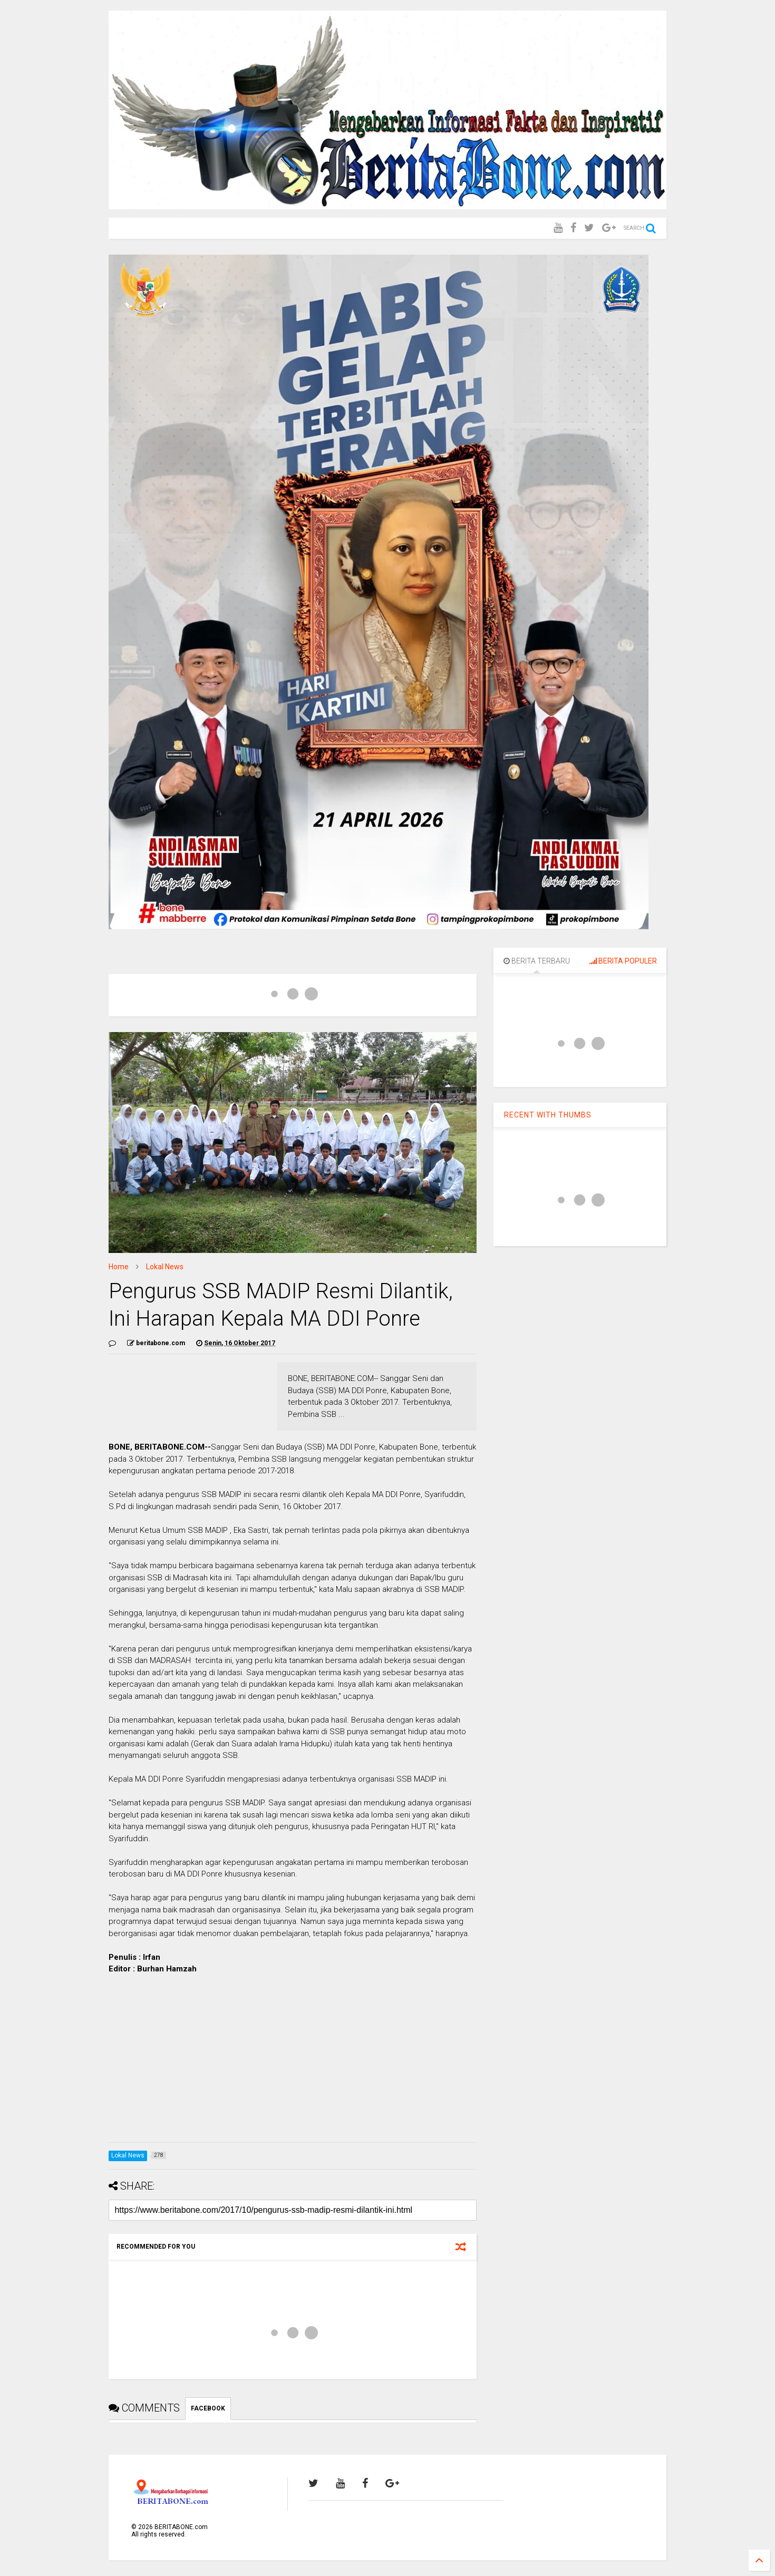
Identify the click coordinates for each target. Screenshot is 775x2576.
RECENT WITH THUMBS (548, 1115)
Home (119, 1266)
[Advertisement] (293, 2060)
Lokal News (164, 1266)
